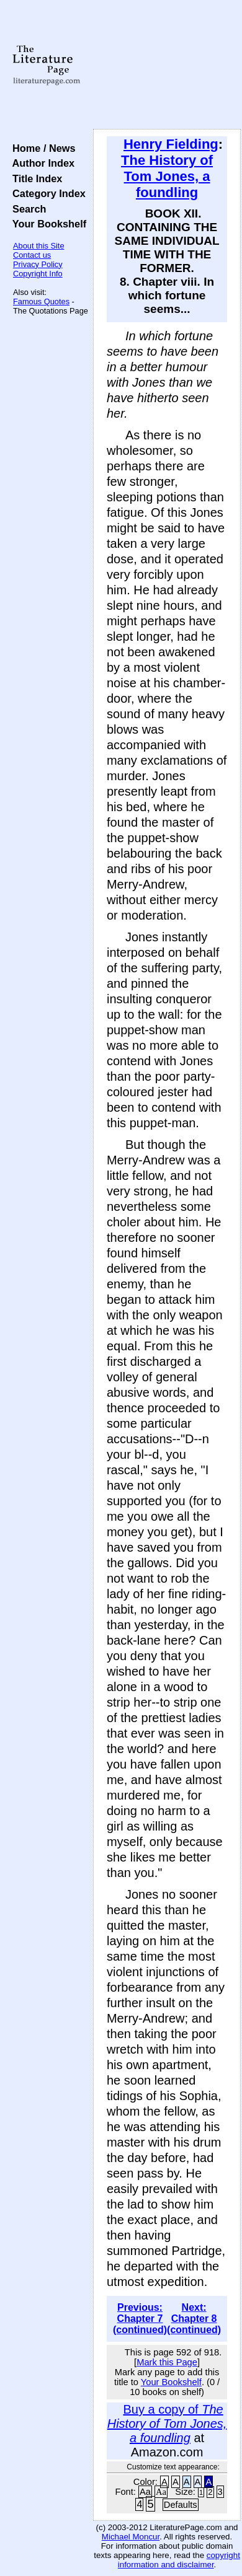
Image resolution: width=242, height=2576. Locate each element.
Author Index (40, 163)
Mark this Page (167, 2362)
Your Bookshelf (46, 223)
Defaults (180, 2505)
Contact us (32, 255)
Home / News (41, 148)
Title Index (34, 178)
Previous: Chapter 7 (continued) (140, 2318)
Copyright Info (38, 273)
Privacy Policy (38, 264)
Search (26, 208)
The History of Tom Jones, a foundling (167, 176)
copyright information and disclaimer (179, 2560)
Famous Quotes (41, 301)
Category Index (46, 193)
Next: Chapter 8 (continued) (194, 2318)
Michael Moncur (130, 2536)
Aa (145, 2492)
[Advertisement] (167, 65)
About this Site (39, 245)
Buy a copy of (167, 2423)
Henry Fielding (170, 144)
